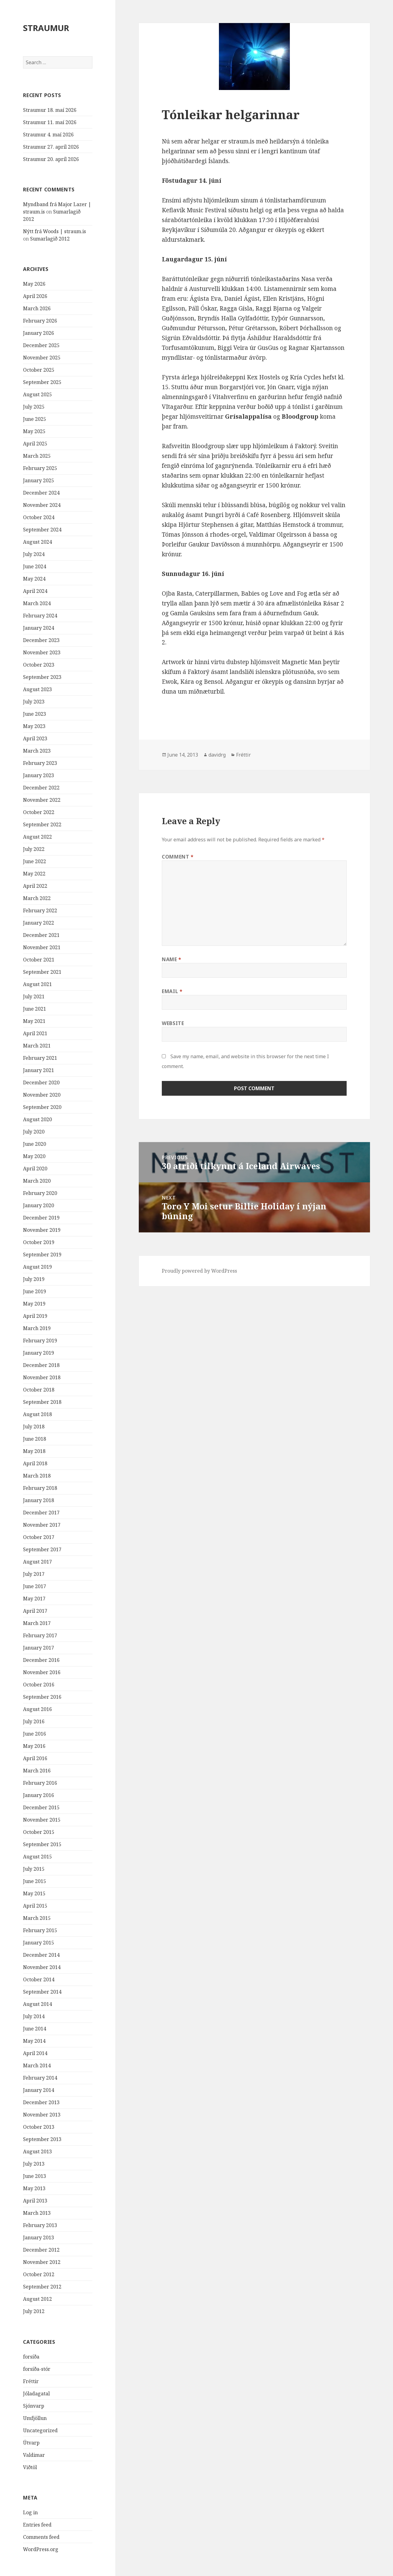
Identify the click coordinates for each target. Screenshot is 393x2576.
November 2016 (41, 1672)
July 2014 (34, 2016)
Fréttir (31, 2381)
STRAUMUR (46, 27)
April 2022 (35, 886)
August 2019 (37, 1266)
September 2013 (42, 2139)
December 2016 (41, 1660)
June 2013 (34, 2176)
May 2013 (34, 2188)
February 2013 (40, 2225)
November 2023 (41, 652)
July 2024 (34, 554)
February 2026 (40, 320)
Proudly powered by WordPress (199, 1270)
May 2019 (34, 1303)
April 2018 (35, 1463)
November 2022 (41, 800)
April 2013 (35, 2200)
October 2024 (38, 517)
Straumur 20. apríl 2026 (51, 159)
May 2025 (34, 431)
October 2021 (38, 959)
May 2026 (34, 283)
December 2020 (41, 1082)
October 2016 (38, 1684)
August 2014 (37, 2004)
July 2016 (34, 1721)
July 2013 (34, 2163)
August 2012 (37, 2299)
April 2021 (35, 1033)
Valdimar (34, 2455)
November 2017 (41, 1524)
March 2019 (37, 1328)
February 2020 (40, 1193)
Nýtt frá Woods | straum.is (54, 231)
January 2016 (38, 1795)
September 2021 (42, 972)
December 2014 (41, 1955)
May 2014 (34, 2041)
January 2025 (38, 480)
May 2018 (34, 1451)
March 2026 (37, 308)
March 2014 (37, 2065)
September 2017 (42, 1549)
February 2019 (40, 1340)
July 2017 (34, 1574)
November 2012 (41, 2262)
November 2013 (41, 2114)
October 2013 (38, 2127)
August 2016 (37, 1709)
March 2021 (37, 1045)
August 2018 (37, 1414)
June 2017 (34, 1586)
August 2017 (37, 1561)
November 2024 (41, 505)
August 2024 (37, 541)
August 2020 (37, 1119)
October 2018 (38, 1389)
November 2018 (41, 1377)
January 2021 (38, 1070)
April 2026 (35, 296)
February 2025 (40, 468)
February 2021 (40, 1058)
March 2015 (37, 1918)
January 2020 (38, 1205)
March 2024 (37, 603)
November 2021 (41, 947)
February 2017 (40, 1635)
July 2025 (34, 406)
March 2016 (37, 1770)
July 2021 (34, 996)
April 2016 (35, 1758)
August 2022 (37, 836)
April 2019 (35, 1316)
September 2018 (42, 1402)
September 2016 (42, 1696)
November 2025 (41, 357)
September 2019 (42, 1254)
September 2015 (42, 1844)
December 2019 (41, 1217)
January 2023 (38, 775)
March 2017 (37, 1623)
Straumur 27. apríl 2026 (51, 146)
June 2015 (34, 1881)
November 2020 (41, 1094)
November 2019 (41, 1230)
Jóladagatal (36, 2393)
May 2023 (34, 726)
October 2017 (38, 1537)
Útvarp (31, 2442)
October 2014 (38, 1979)
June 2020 (34, 1144)
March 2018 (37, 1475)
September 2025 (42, 382)
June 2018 (34, 1438)
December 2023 (41, 640)
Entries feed (37, 2524)
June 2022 (34, 861)
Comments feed (41, 2537)
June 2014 (34, 2028)
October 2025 (38, 369)
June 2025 (34, 419)
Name (171, 959)
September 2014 (42, 1991)
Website (173, 1023)
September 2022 (42, 824)
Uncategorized (40, 2430)
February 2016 (40, 1782)
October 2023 (38, 664)
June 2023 (34, 714)
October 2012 (38, 2274)
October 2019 (38, 1242)
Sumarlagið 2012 (50, 238)
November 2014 (41, 1967)
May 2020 (34, 1156)
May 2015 (34, 1893)
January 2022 (38, 922)
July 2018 (34, 1426)
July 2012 (34, 2311)
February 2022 (40, 910)
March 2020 (37, 1180)
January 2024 (38, 627)
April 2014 (35, 2053)
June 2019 (34, 1291)
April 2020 (35, 1168)
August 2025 (37, 394)
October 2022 (38, 812)
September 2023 (42, 677)
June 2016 (34, 1733)
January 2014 (38, 2090)
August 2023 (37, 689)
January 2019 (38, 1352)
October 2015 (38, 1832)
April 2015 (35, 1905)
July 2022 (34, 849)
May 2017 (34, 1598)
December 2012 (41, 2249)
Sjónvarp (33, 2405)
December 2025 (41, 345)
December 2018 (41, 1365)
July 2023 (34, 701)
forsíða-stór (36, 2369)
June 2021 (34, 1008)
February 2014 (40, 2077)
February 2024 (40, 615)
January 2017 (38, 1647)
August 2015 (37, 1856)
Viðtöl (30, 2467)
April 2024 (35, 591)
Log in (30, 2512)
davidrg (217, 754)
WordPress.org (40, 2549)
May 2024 (34, 578)
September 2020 (42, 1107)
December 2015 (41, 1807)
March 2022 (37, 898)
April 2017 (35, 1610)
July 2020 (34, 1131)
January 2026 (38, 333)
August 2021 (37, 984)
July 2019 (34, 1279)
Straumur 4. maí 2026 (48, 134)
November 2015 (41, 1819)
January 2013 (38, 2237)
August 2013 (37, 2151)
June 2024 (34, 566)
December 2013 (41, 2102)
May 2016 (34, 1746)
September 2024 (42, 529)
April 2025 (35, 443)
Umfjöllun (35, 2418)
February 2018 (40, 1488)
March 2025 (37, 455)
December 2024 (41, 492)
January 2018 (38, 1500)
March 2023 (37, 750)
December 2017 (41, 1512)
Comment (178, 856)
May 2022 (34, 873)
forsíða (31, 2356)
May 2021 (34, 1021)
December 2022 (41, 787)
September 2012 (42, 2286)
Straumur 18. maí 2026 (49, 110)
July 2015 (34, 1868)
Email (172, 991)
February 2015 (40, 1930)
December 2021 (41, 935)
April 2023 (35, 738)
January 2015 (38, 1942)
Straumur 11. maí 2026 (49, 122)
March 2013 (37, 2213)
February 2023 (40, 763)
